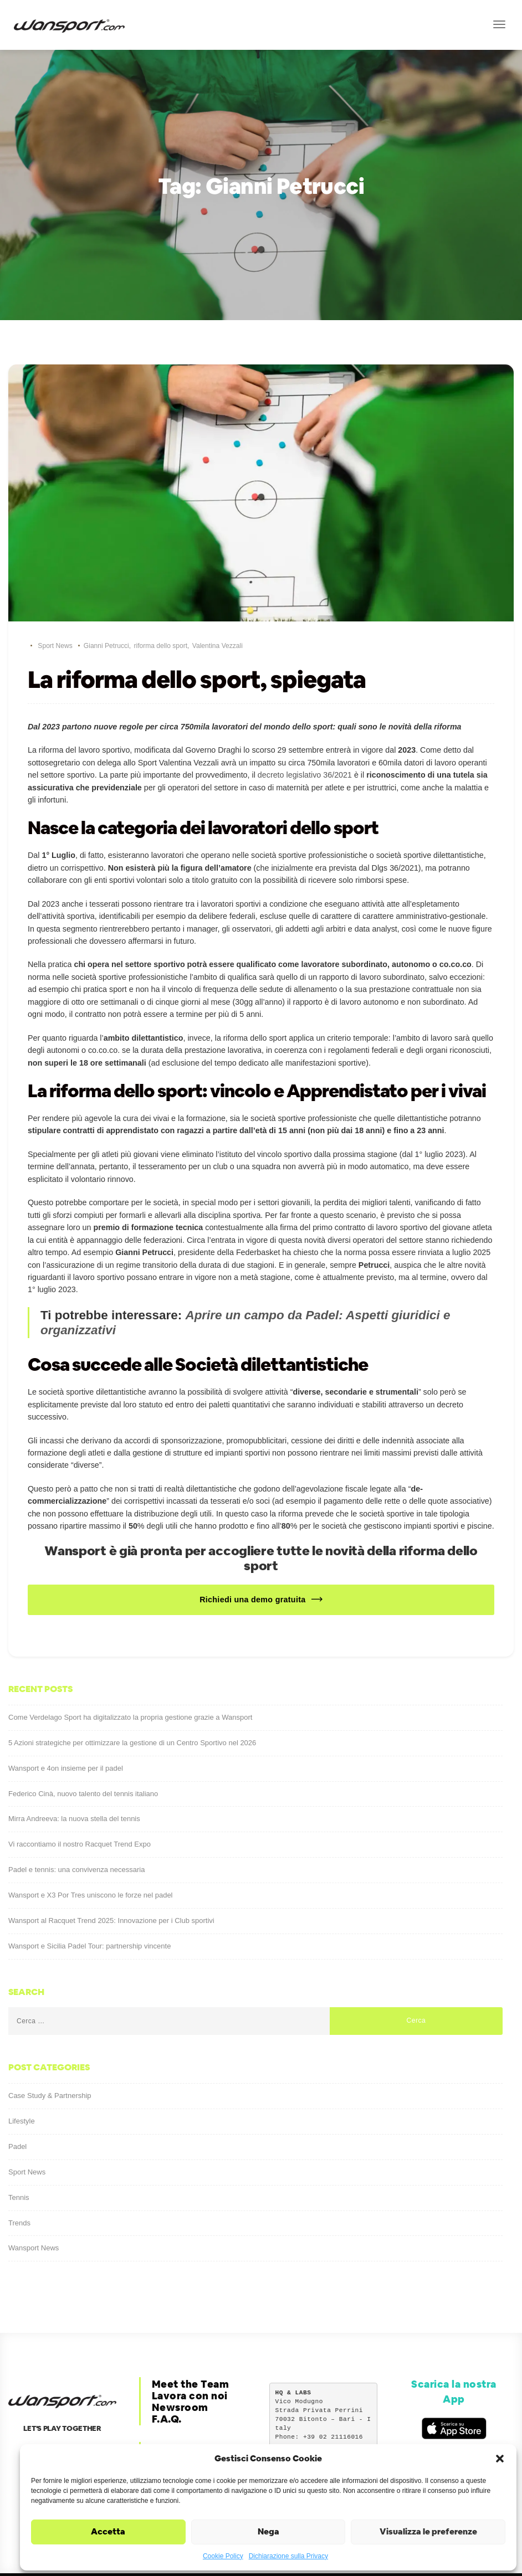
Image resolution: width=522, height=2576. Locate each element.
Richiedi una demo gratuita (252, 1558)
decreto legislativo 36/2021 (305, 772)
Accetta (108, 2531)
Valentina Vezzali (217, 646)
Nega (268, 2531)
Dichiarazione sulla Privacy (288, 2556)
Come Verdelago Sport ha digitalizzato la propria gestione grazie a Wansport (130, 1676)
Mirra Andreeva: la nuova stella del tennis (74, 1777)
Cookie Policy (223, 2556)
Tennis (18, 2155)
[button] (499, 2458)
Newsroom (180, 2365)
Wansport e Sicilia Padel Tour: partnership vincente (89, 1904)
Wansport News (33, 2206)
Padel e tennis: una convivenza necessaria (76, 1828)
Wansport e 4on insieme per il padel (65, 1726)
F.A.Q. (167, 2377)
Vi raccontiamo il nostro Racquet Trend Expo (79, 1802)
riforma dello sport (160, 646)
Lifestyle (21, 2079)
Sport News (55, 646)
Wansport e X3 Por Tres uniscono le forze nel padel (90, 1853)
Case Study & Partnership (49, 2054)
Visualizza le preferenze (428, 2531)
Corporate (179, 2406)
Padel (17, 2105)
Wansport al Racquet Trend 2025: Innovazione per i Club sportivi (111, 1879)
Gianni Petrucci (106, 646)
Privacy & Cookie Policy (196, 2424)
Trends (19, 2181)
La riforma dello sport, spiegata (197, 680)
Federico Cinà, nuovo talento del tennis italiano (83, 1751)
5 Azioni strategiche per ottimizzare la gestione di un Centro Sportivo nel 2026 (132, 1700)
